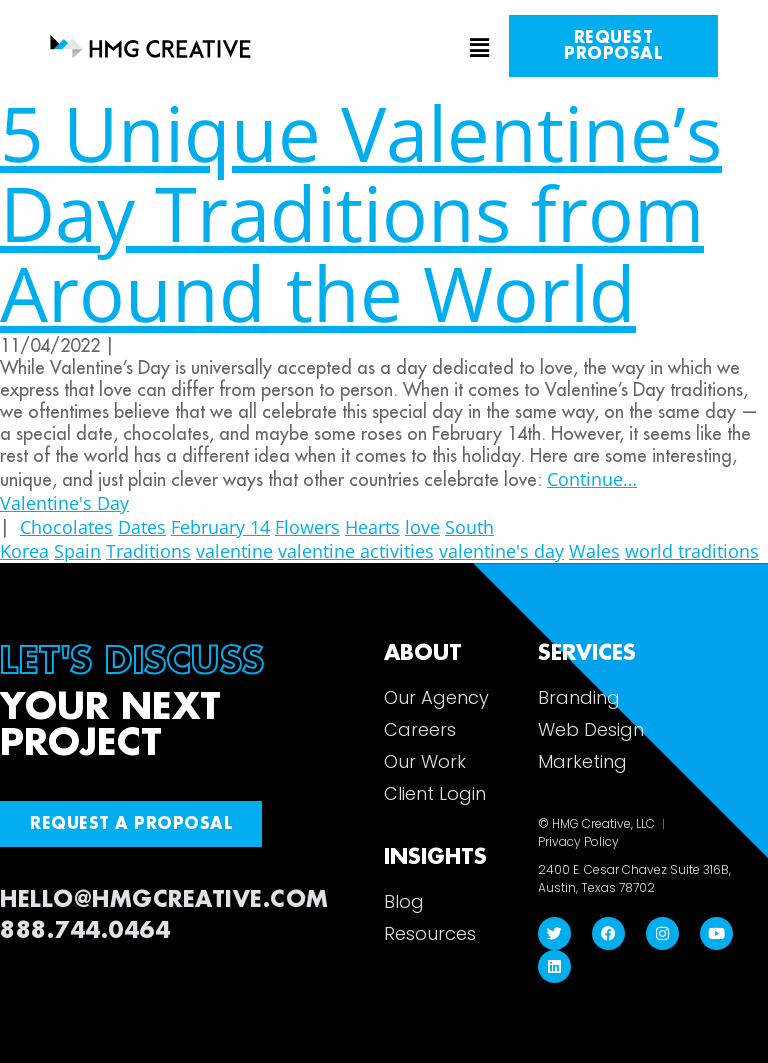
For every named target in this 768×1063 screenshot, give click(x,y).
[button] (383, 49)
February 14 (220, 527)
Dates (142, 527)
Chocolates (66, 527)
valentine (234, 551)
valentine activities (356, 551)
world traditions (692, 551)
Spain (77, 551)
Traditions (148, 551)
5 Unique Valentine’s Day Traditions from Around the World (361, 212)
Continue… (592, 479)
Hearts (372, 527)
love (422, 527)
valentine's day (501, 551)
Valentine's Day (64, 503)
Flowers (307, 527)
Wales (594, 551)
